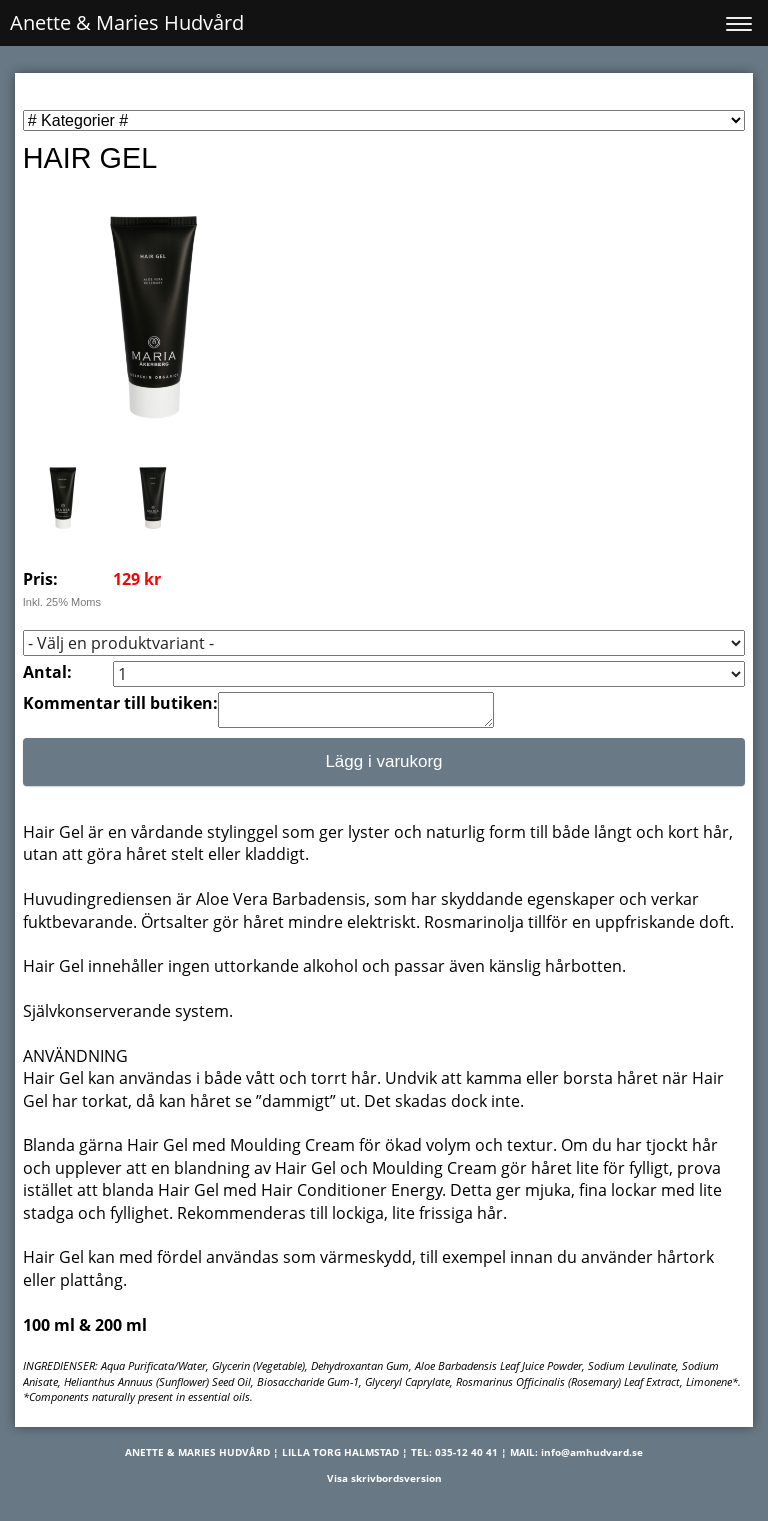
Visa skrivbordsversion (384, 1484)
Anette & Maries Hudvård (127, 22)
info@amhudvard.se (592, 1458)
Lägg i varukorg (383, 767)
